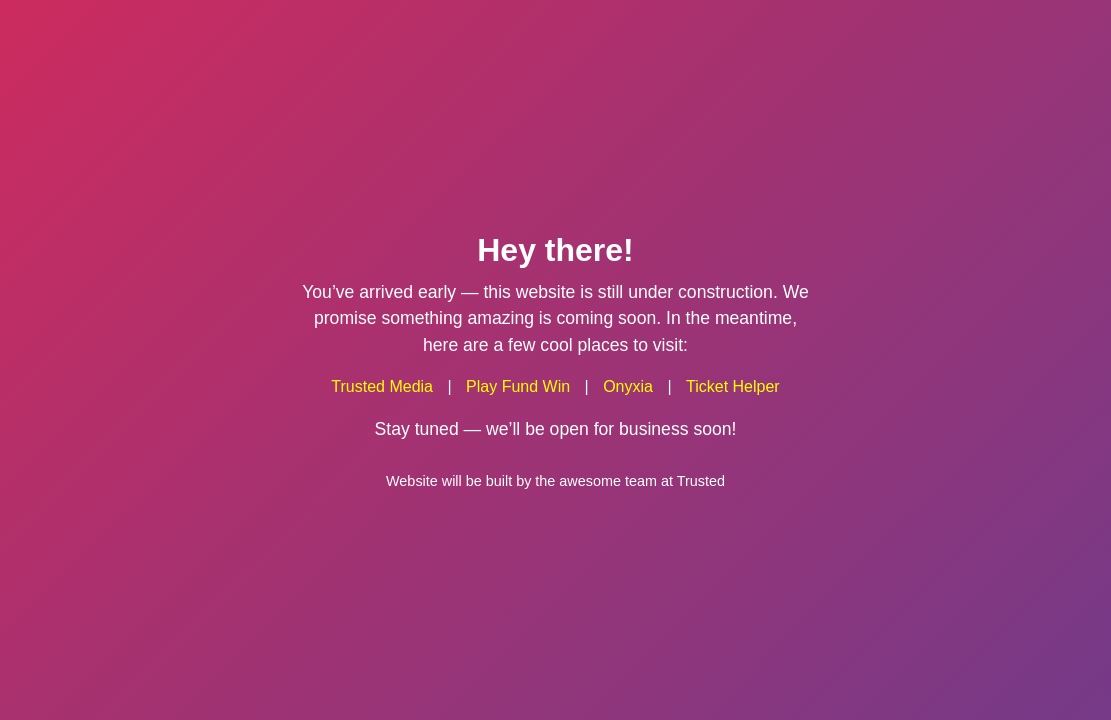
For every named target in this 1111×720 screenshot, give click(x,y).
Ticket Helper (733, 386)
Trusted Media (382, 386)
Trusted (701, 480)
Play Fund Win (518, 386)
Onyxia (628, 386)
